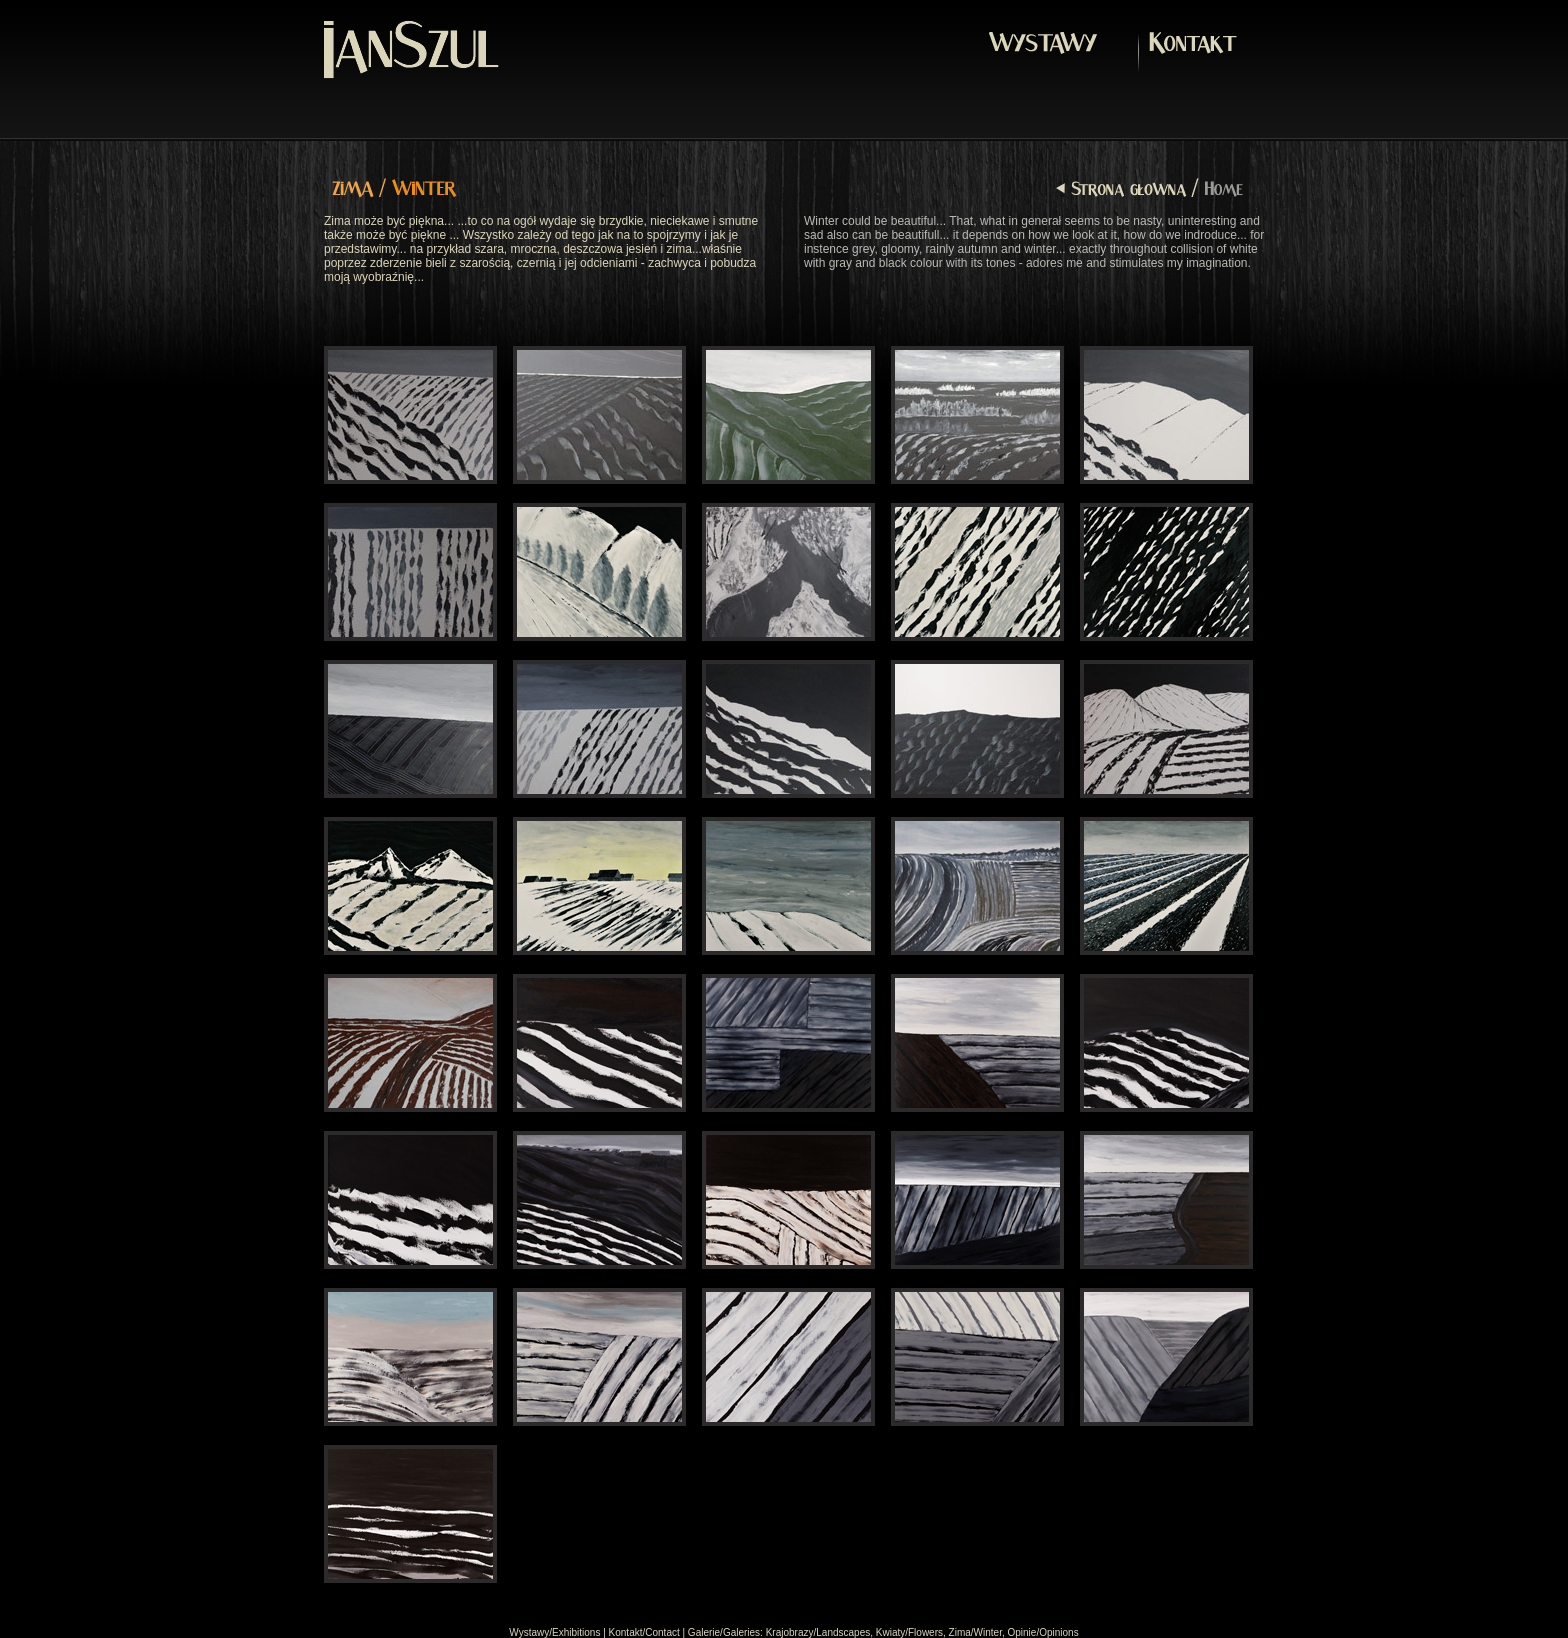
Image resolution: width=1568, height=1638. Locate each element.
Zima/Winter (975, 1632)
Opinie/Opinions (1042, 1632)
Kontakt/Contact (644, 1632)
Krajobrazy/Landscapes (818, 1632)
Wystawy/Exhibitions (554, 1632)
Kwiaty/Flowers (909, 1632)
